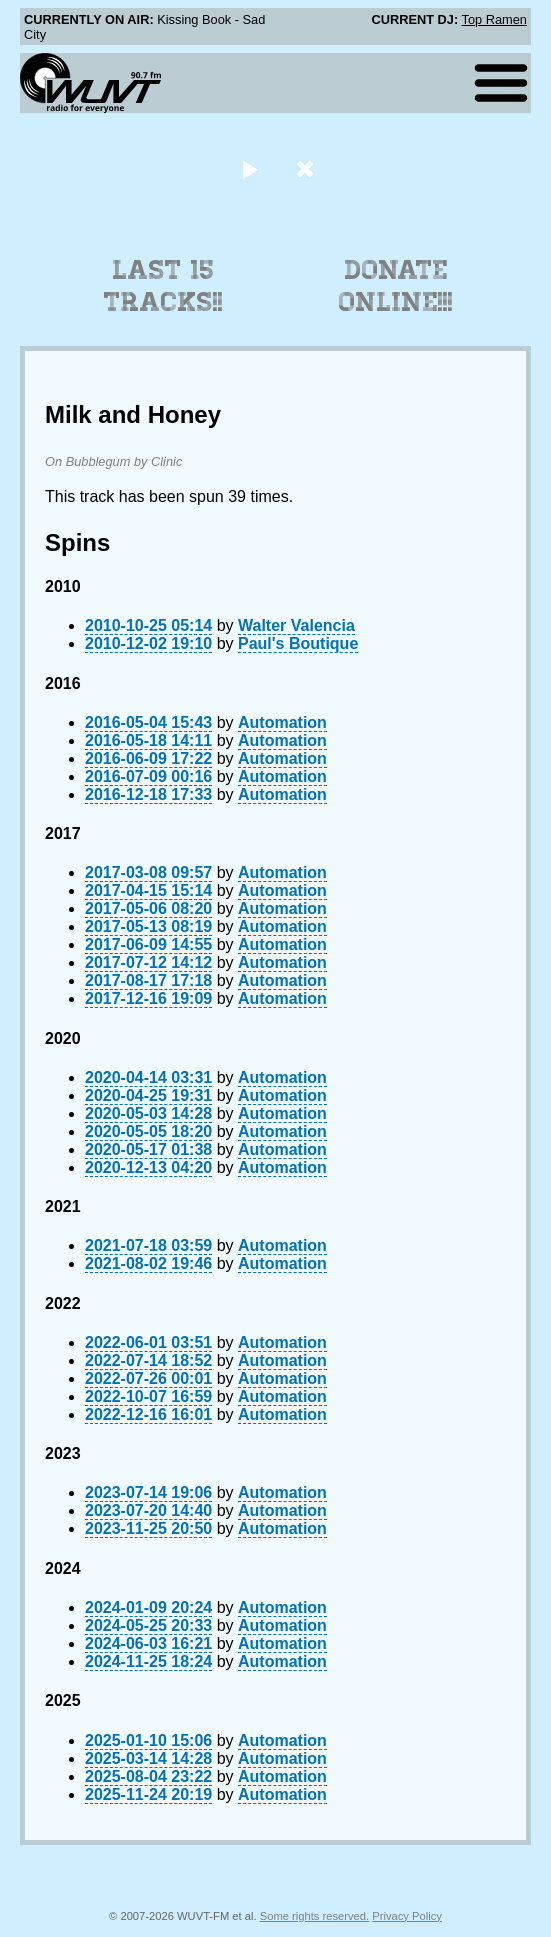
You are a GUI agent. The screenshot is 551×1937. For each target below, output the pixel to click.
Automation (282, 722)
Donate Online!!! (396, 286)
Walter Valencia (296, 625)
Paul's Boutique (298, 643)
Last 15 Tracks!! (163, 286)
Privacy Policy (407, 1916)
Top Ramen (494, 19)
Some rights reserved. (314, 1916)
